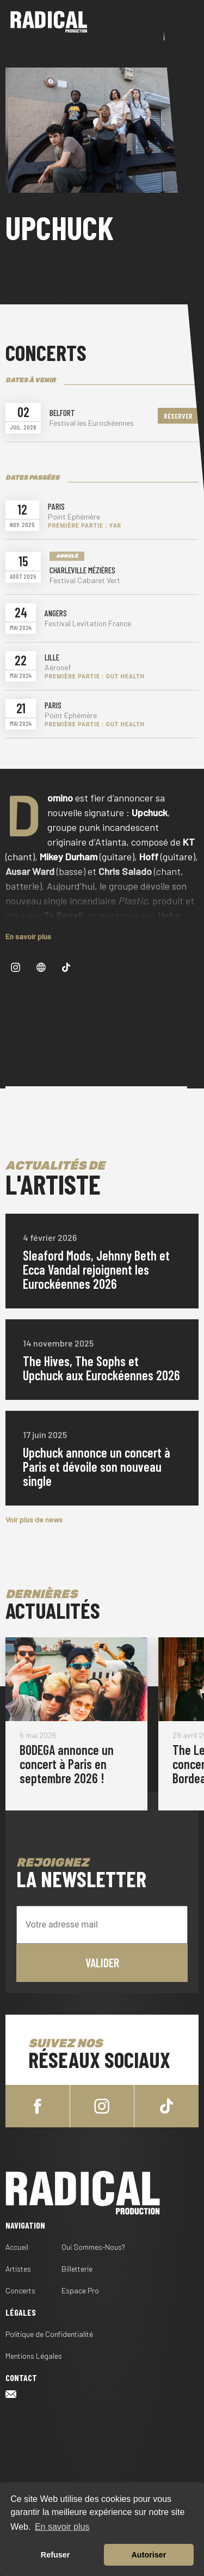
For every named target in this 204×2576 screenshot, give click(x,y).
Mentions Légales (33, 2355)
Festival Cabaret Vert (85, 580)
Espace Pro (80, 2290)
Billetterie (76, 2268)
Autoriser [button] (148, 2554)
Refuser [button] (55, 2554)
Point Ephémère (74, 516)
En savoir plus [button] (62, 2526)
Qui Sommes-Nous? (93, 2246)
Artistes (18, 2268)
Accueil (16, 2246)
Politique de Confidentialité (49, 2334)
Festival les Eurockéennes (92, 423)
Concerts (20, 2290)
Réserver (178, 415)
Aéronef (58, 667)
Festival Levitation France (88, 623)
